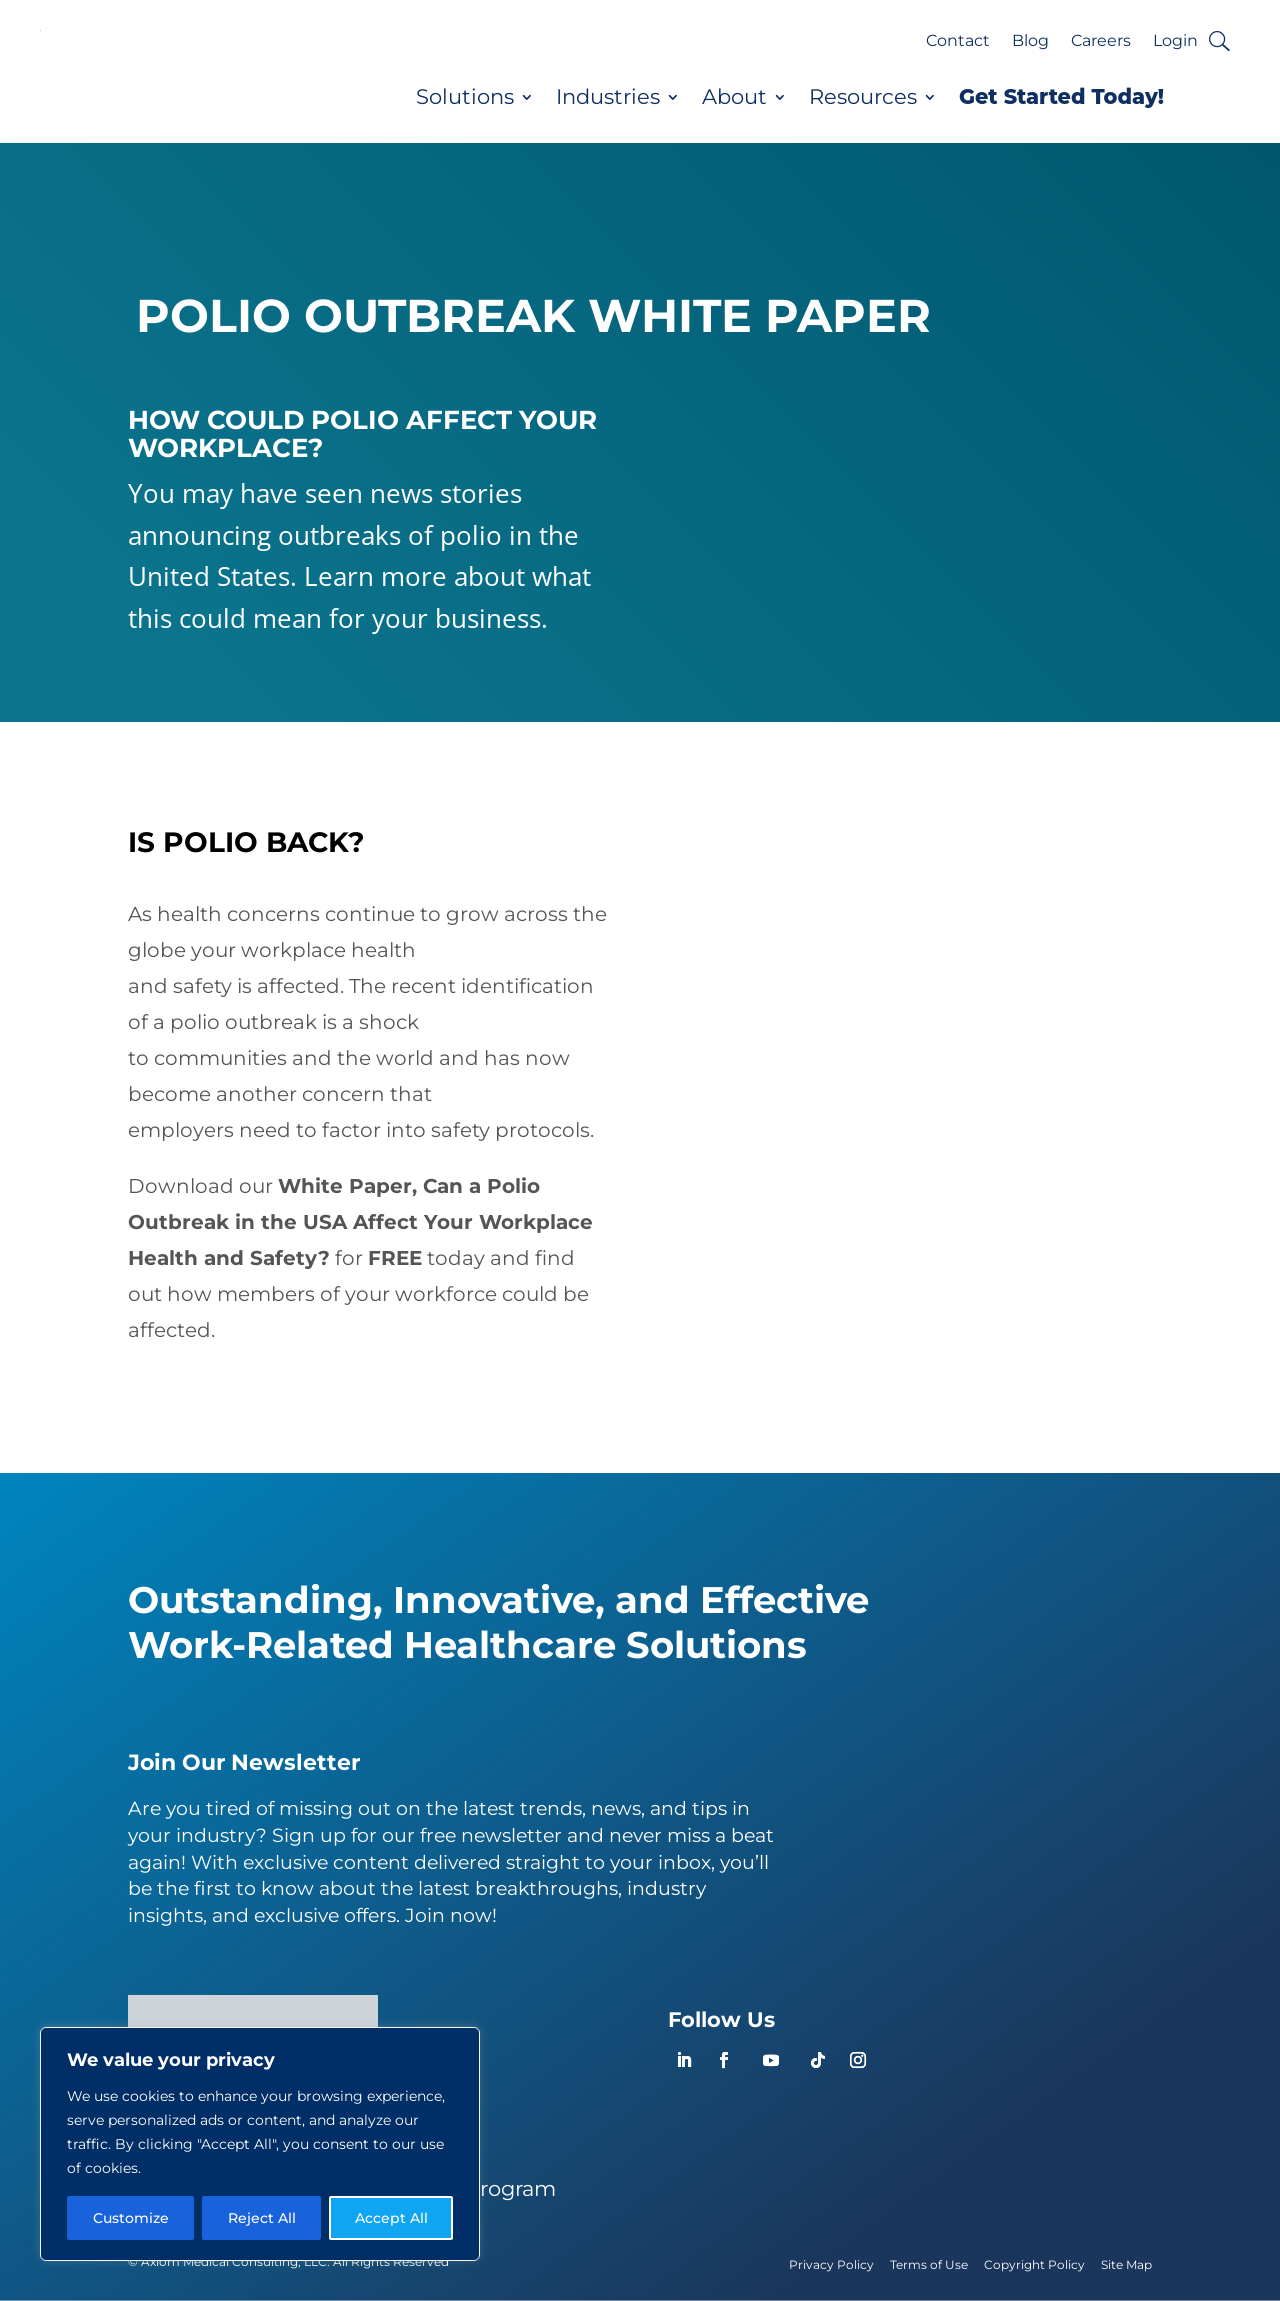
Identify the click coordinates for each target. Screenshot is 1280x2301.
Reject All (262, 2218)
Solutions (465, 97)
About (734, 97)
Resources (863, 97)
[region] (260, 2144)
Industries (608, 97)
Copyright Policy (1034, 2264)
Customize (131, 2218)
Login (1175, 42)
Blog (1030, 42)
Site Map (1126, 2264)
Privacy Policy (831, 2264)
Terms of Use (929, 2264)
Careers (1101, 42)
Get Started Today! (1061, 97)
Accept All (391, 2218)
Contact (958, 42)
